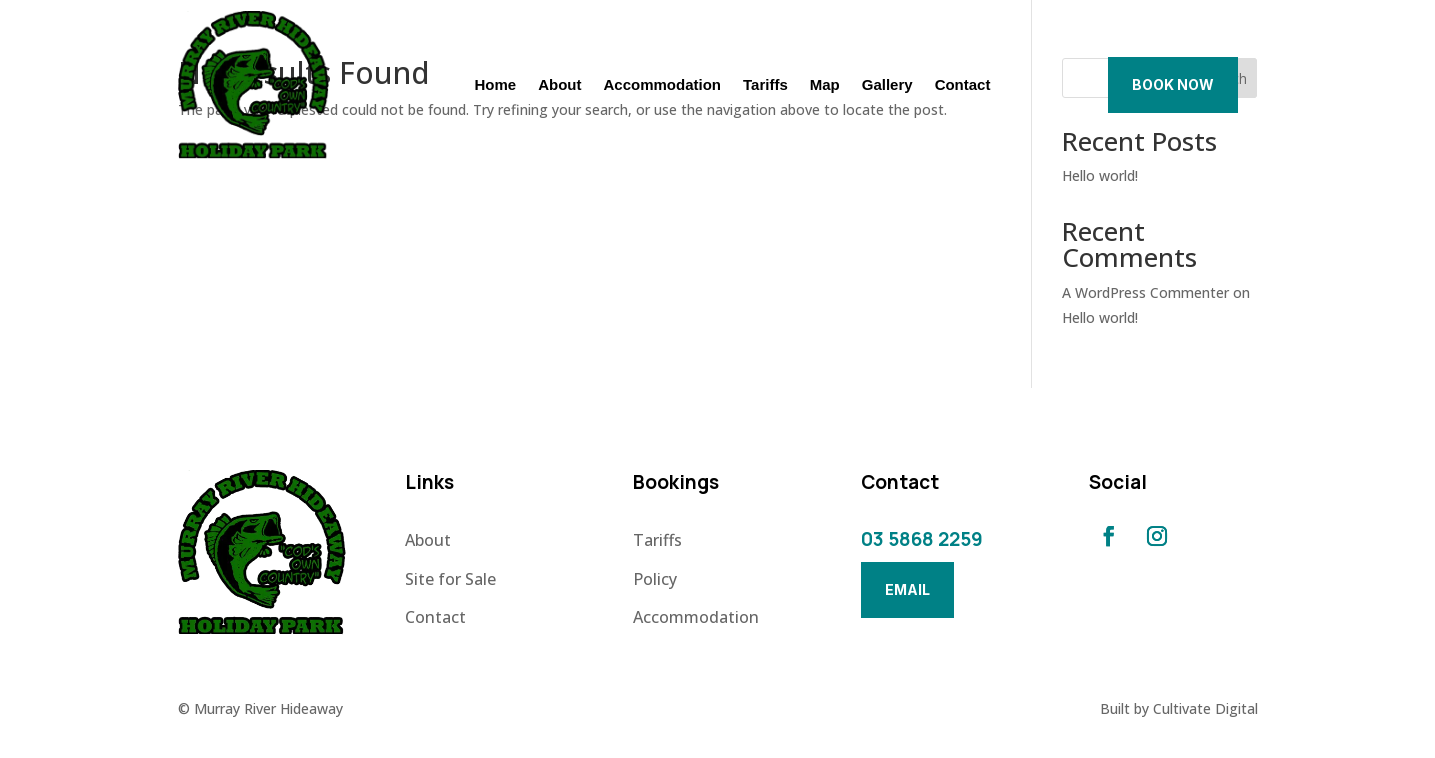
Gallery (887, 85)
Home (495, 85)
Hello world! (1100, 175)
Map (825, 85)
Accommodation (663, 85)
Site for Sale (450, 579)
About (559, 85)
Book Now (1173, 84)
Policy (655, 579)
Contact (963, 85)
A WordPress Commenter (1145, 292)
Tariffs (765, 85)
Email (907, 589)
